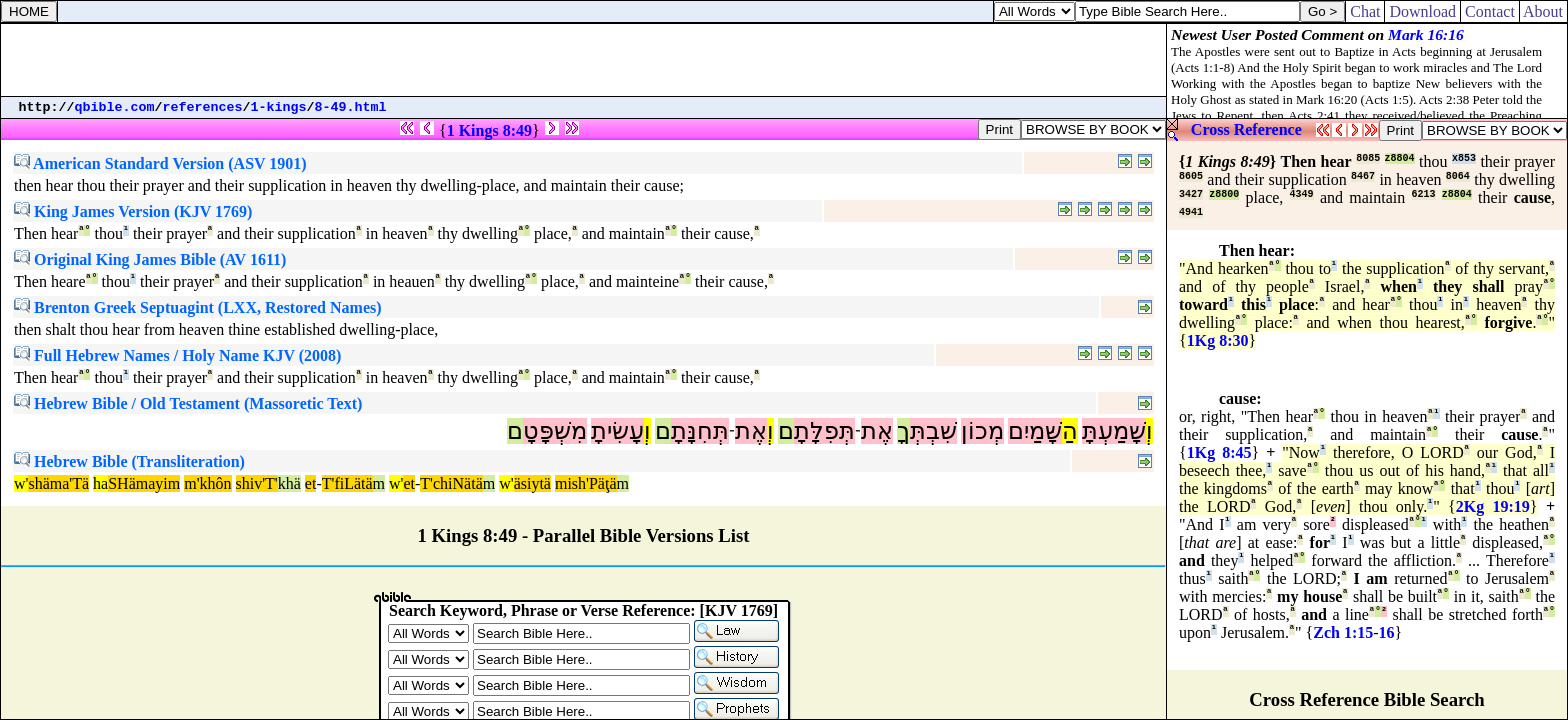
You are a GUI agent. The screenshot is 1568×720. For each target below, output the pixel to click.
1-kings (279, 107)
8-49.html (351, 107)
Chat (1365, 11)
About (1543, 11)
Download (1422, 11)
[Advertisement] (584, 60)
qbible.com (115, 107)
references (203, 107)
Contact (1490, 11)
